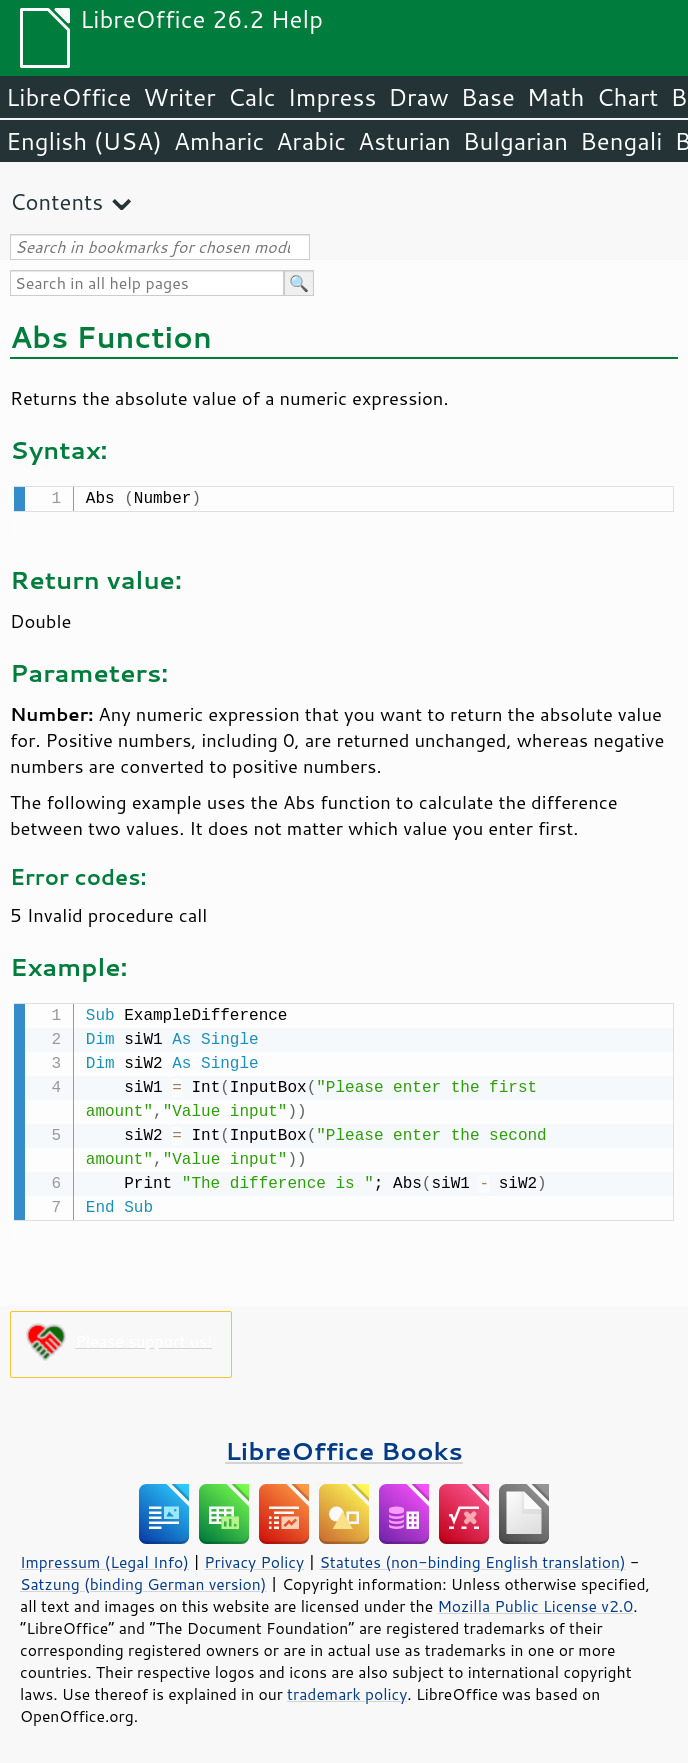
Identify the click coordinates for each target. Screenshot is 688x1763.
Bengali (621, 141)
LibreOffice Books (344, 1446)
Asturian (404, 141)
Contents (56, 201)
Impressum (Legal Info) (104, 1558)
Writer (179, 97)
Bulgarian (515, 141)
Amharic (219, 141)
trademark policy (347, 1690)
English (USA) (84, 141)
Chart (627, 97)
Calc (252, 97)
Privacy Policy (254, 1558)
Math (556, 97)
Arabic (311, 141)
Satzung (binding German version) (143, 1580)
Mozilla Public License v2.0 (535, 1602)
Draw (418, 97)
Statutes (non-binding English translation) (472, 1558)
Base (488, 97)
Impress (332, 97)
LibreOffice (68, 97)
